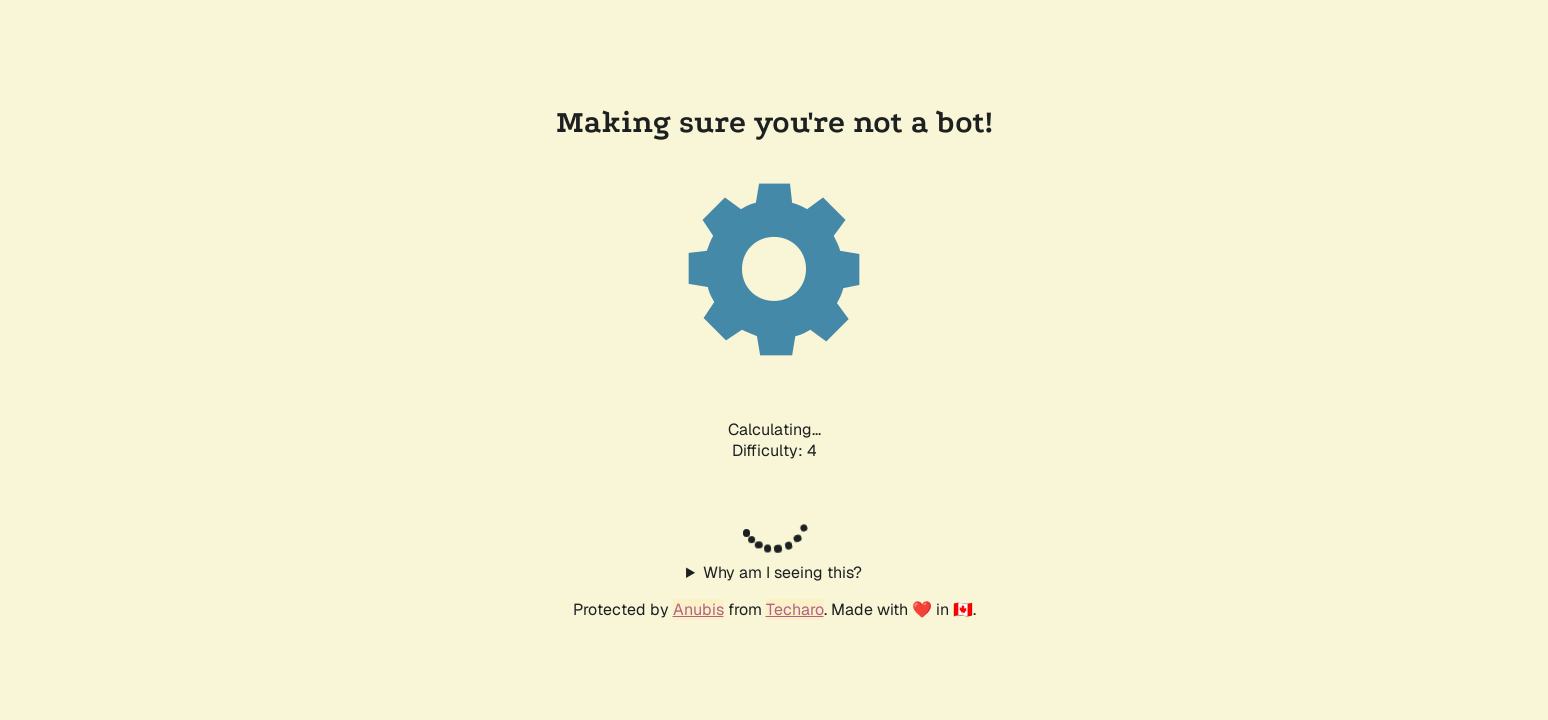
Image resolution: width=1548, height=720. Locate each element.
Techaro (795, 609)
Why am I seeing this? (782, 572)
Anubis (698, 609)
